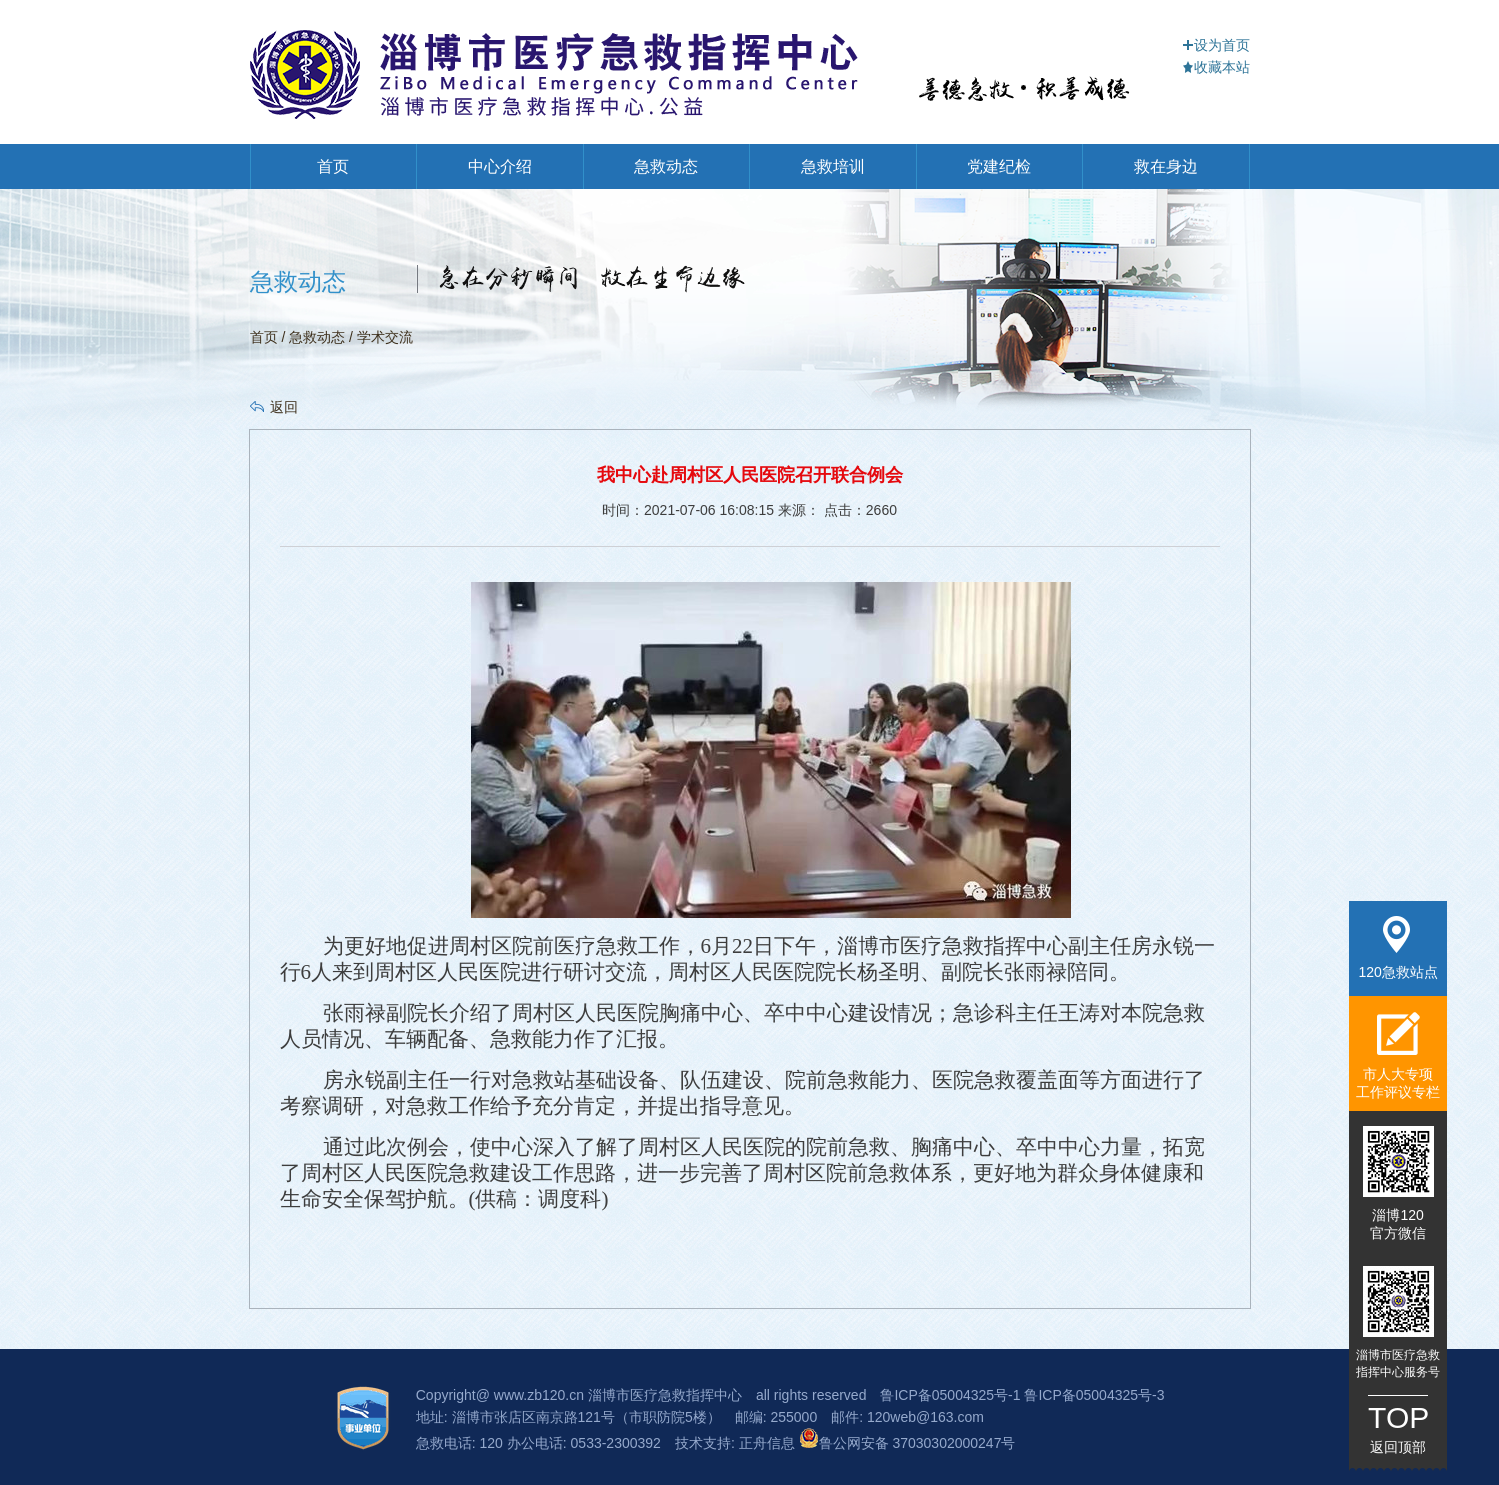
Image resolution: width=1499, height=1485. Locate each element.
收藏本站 (1216, 67)
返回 (284, 407)
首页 (333, 166)
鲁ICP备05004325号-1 (950, 1395)
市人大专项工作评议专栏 (1398, 1055)
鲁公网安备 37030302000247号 (907, 1443)
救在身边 (1166, 166)
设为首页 (1216, 45)
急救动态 (666, 166)
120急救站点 (1397, 948)
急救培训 (833, 166)
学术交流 (385, 337)
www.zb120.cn (539, 1395)
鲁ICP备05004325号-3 (1094, 1395)
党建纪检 (999, 166)
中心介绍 (500, 166)
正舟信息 (769, 1443)
